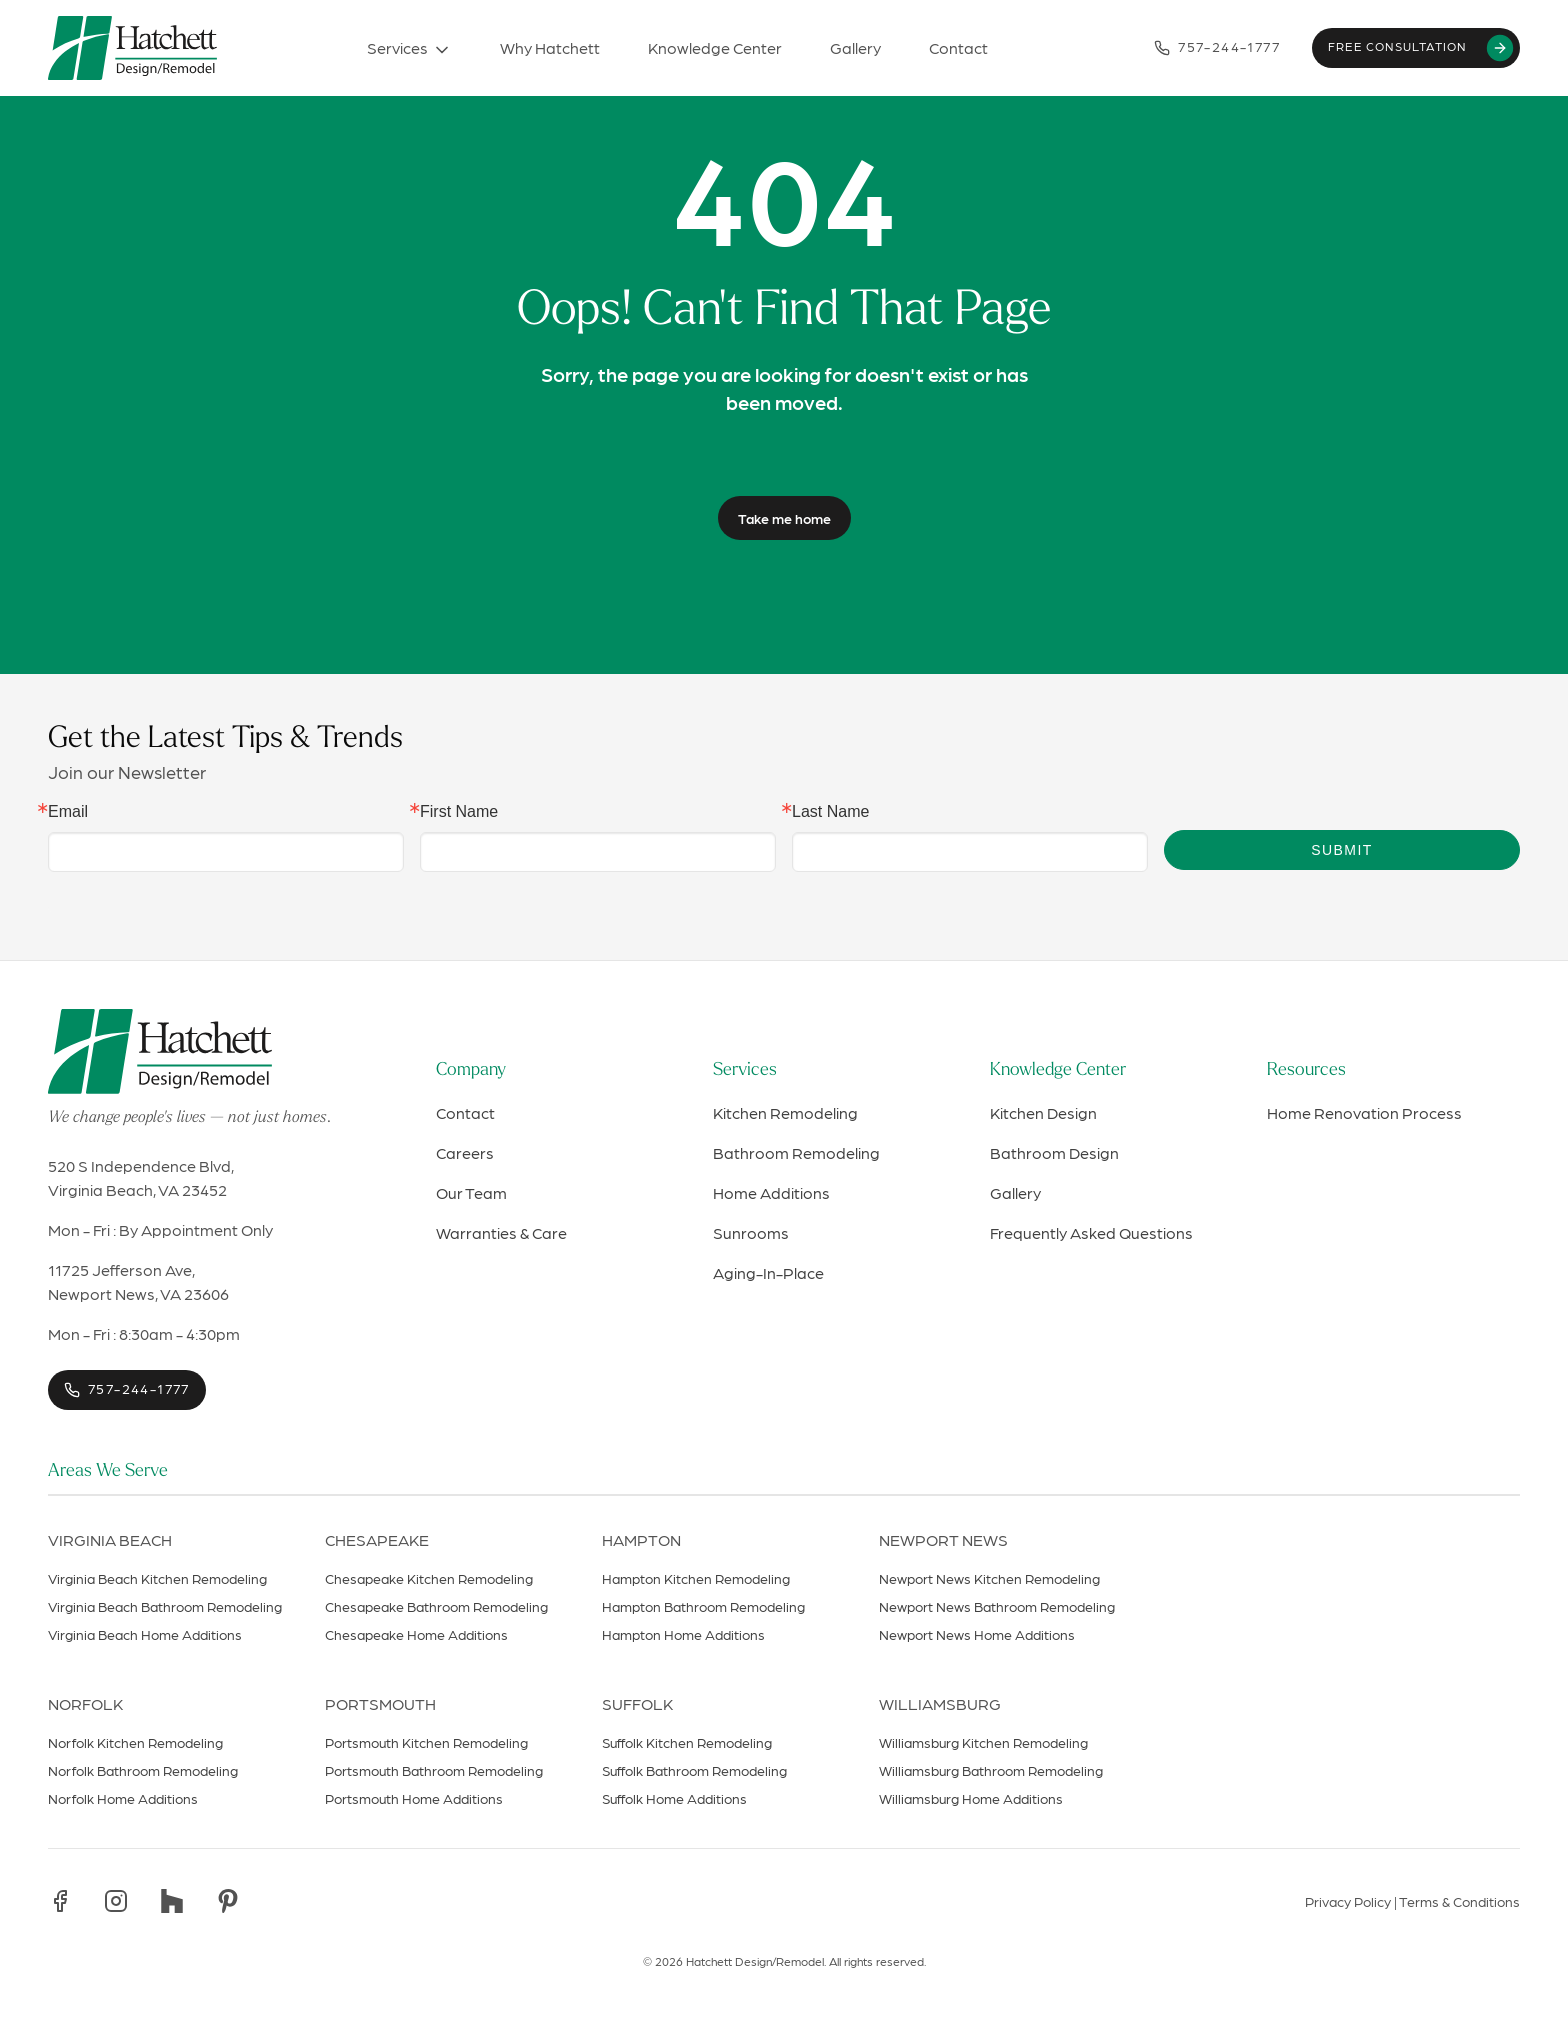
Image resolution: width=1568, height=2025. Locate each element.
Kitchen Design (1043, 1112)
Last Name (830, 812)
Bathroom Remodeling (796, 1152)
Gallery (1015, 1192)
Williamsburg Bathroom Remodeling (991, 1770)
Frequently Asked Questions (1091, 1232)
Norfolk (85, 1703)
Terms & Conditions (1459, 1901)
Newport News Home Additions (977, 1634)
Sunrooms (751, 1232)
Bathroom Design (1054, 1152)
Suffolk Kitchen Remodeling (687, 1742)
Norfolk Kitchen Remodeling (135, 1742)
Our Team (471, 1192)
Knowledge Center (1058, 1070)
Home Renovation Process (1364, 1112)
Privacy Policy (1348, 1901)
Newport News (943, 1539)
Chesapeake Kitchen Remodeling (429, 1578)
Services (745, 1070)
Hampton (641, 1539)
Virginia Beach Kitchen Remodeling (157, 1578)
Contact (465, 1112)
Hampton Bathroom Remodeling (703, 1606)
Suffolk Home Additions (674, 1798)
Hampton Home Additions (683, 1634)
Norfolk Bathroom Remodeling (143, 1770)
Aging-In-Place (768, 1272)
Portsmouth (380, 1703)
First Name (459, 812)
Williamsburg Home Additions (971, 1798)
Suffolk (637, 1703)
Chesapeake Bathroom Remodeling (436, 1606)
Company (471, 1070)
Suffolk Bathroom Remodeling (694, 1770)
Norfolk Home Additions (123, 1798)
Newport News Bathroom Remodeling (997, 1606)
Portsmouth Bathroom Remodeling (434, 1770)
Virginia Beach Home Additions (145, 1634)
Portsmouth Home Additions (414, 1798)
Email (68, 812)
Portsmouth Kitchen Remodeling (426, 1742)
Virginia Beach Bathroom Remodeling (165, 1606)
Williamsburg (940, 1703)
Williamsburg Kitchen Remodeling (983, 1742)
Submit (1341, 850)
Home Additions (771, 1192)
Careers (465, 1152)
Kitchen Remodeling (785, 1112)
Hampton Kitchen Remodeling (696, 1578)
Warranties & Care (501, 1232)
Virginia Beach (110, 1539)
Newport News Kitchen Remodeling (989, 1578)
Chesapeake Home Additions (416, 1634)
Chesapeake (377, 1539)
